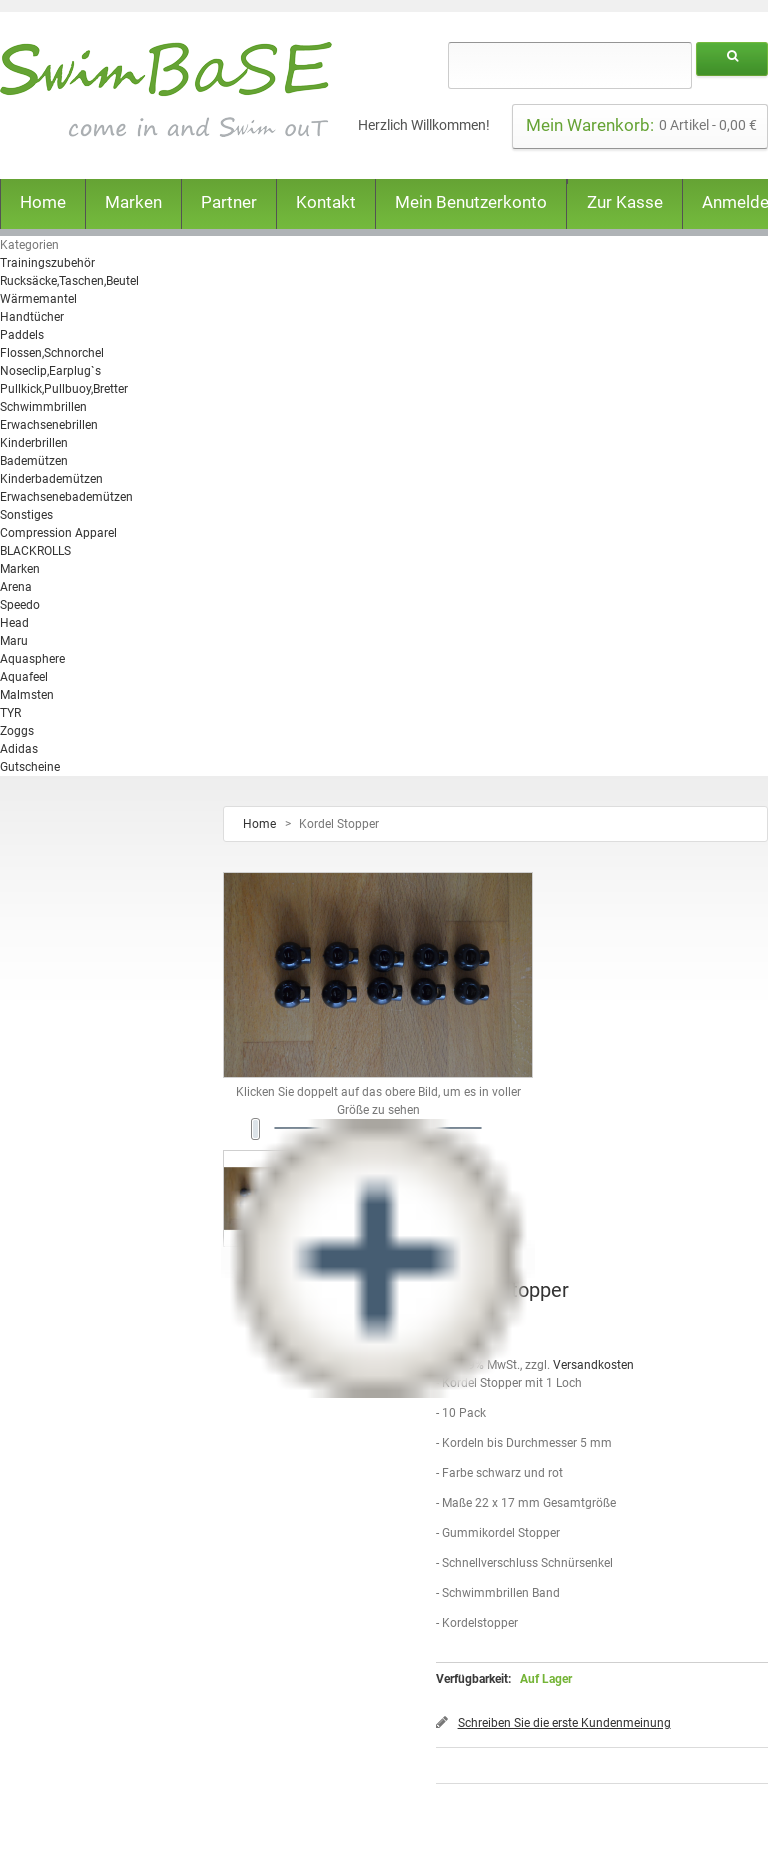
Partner (229, 202)
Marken (133, 202)
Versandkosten (593, 1365)
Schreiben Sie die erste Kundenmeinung (564, 1723)
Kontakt (326, 202)
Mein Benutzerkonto (471, 202)
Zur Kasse (625, 202)
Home (43, 202)
